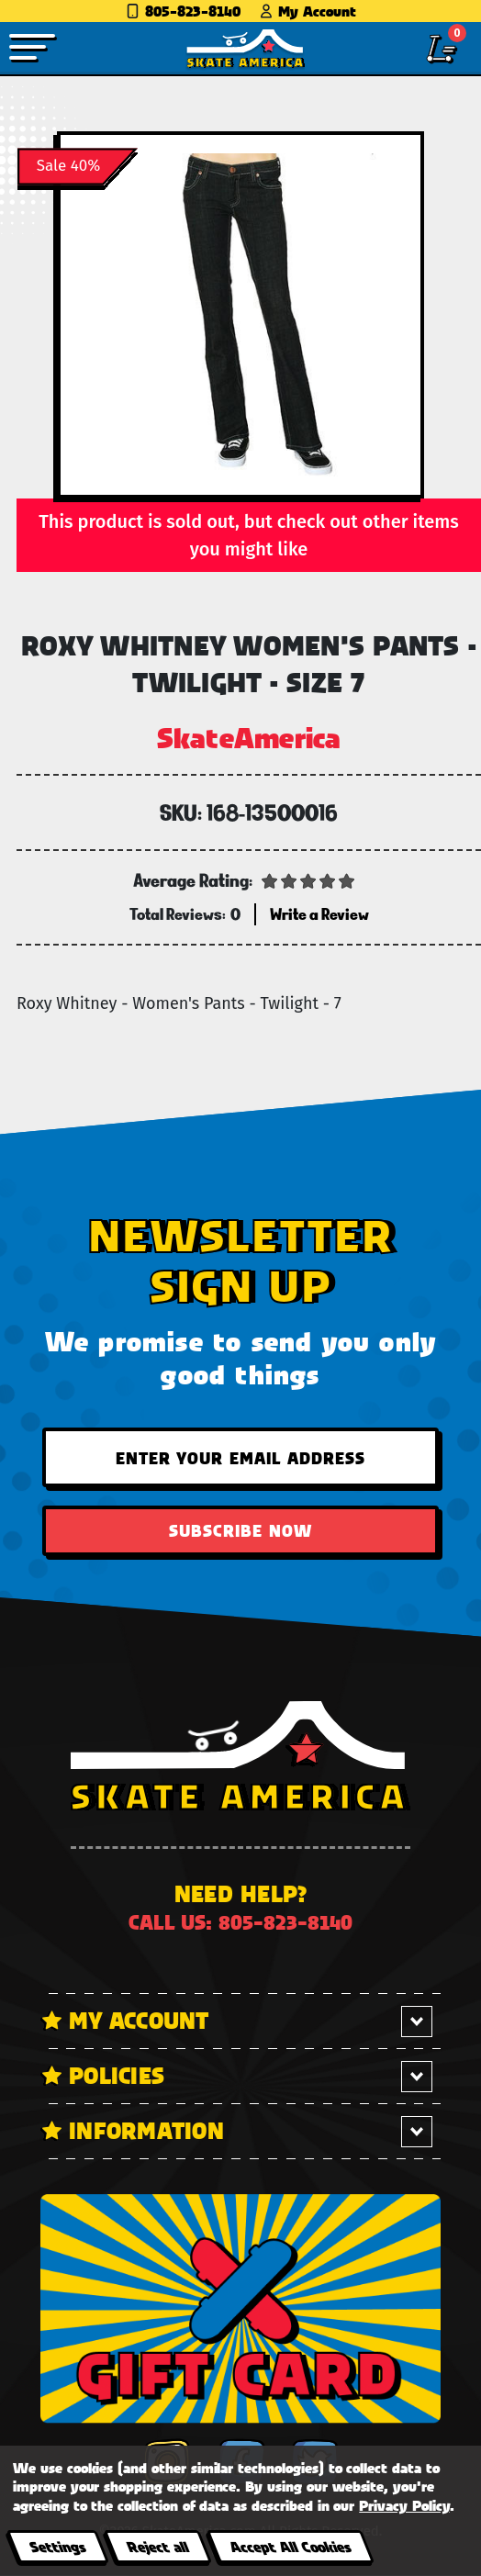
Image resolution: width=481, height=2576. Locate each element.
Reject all (157, 2546)
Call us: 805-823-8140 (240, 1922)
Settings (57, 2546)
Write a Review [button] (319, 914)
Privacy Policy (404, 2504)
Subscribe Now (240, 1530)
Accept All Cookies (290, 2546)
